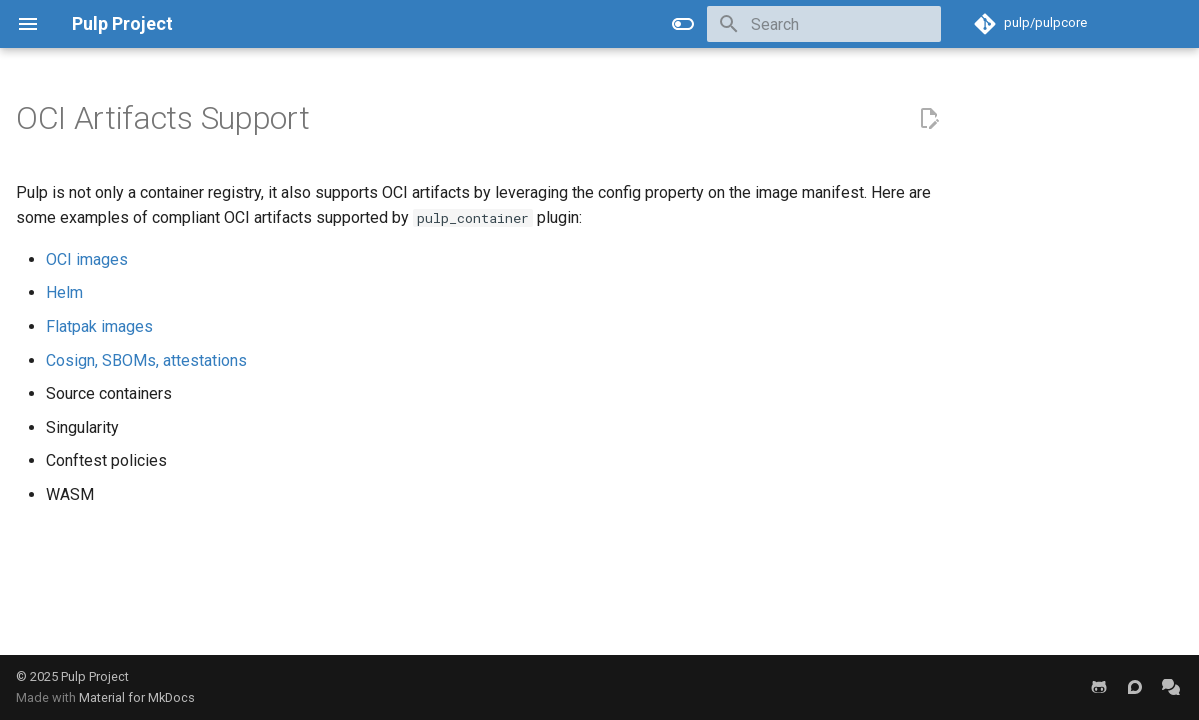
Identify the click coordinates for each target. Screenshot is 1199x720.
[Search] (824, 24)
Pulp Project (95, 676)
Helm (64, 292)
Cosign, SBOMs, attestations (146, 360)
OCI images (87, 259)
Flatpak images (99, 326)
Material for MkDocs (137, 697)
